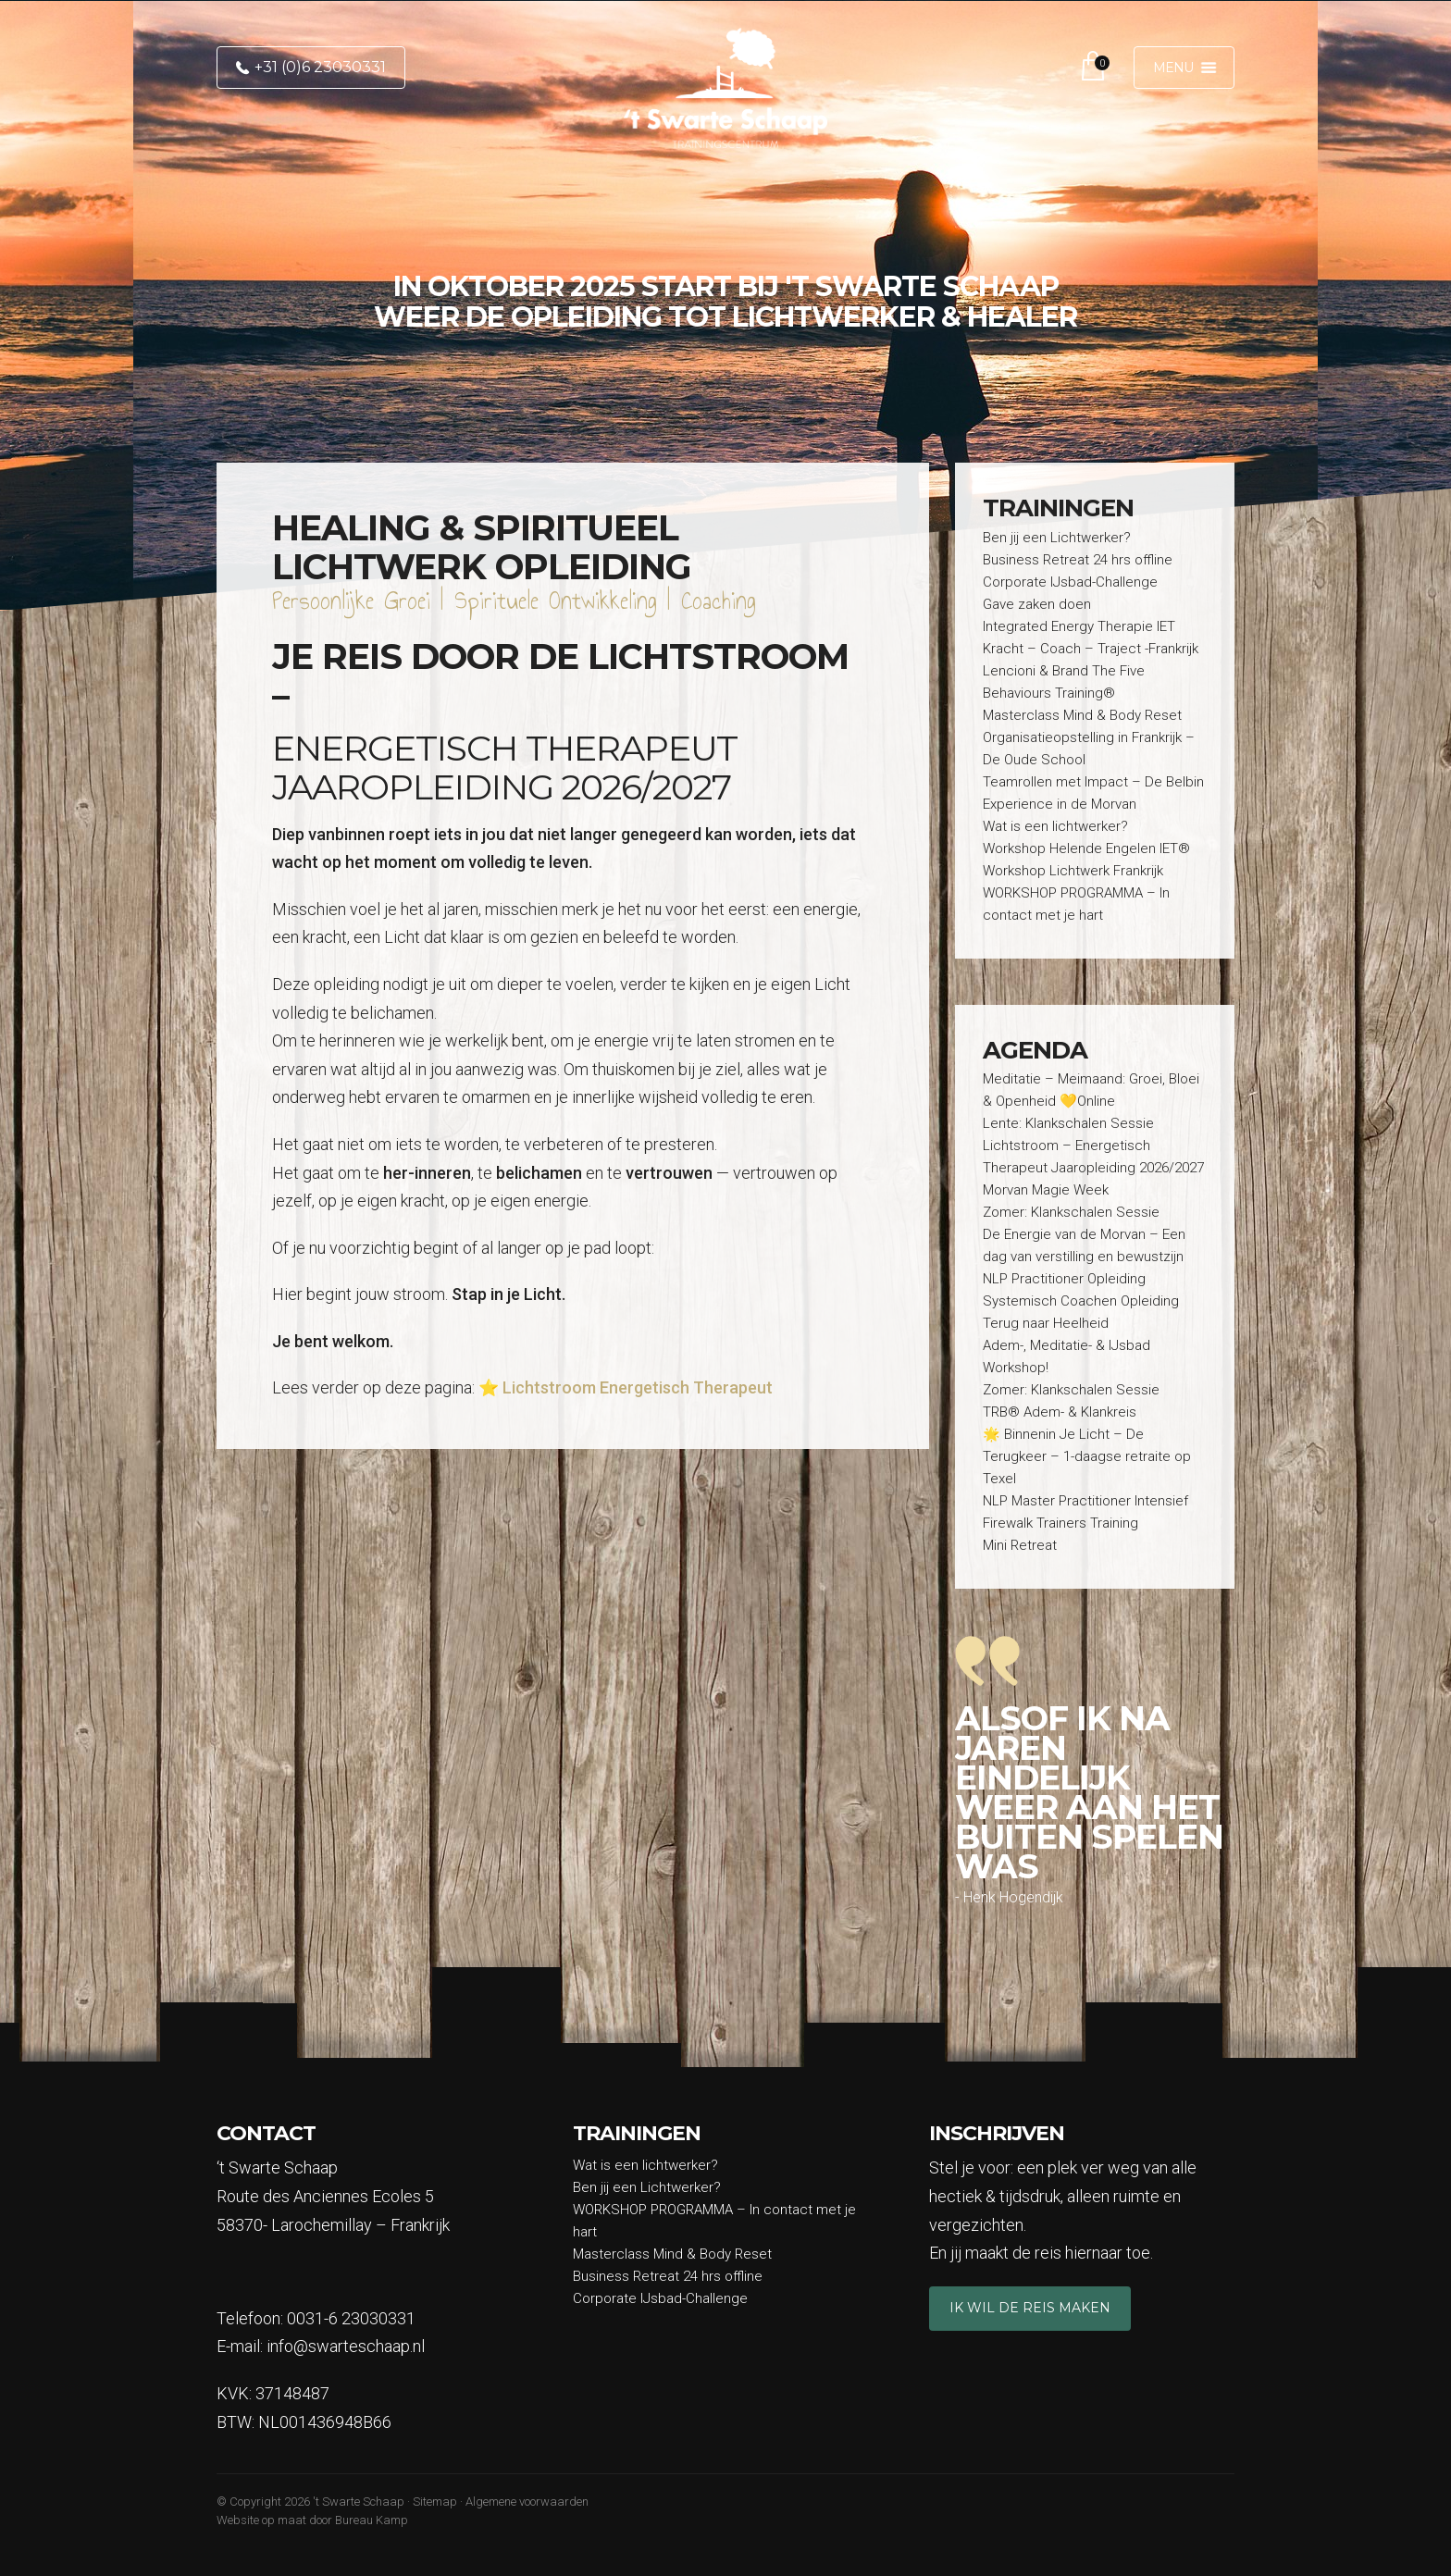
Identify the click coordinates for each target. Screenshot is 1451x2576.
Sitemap (435, 2501)
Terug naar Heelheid (1046, 1323)
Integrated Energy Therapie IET (1079, 626)
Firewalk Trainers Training (1060, 1523)
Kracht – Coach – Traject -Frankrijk (1090, 648)
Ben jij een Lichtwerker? (1057, 537)
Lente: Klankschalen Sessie (1068, 1123)
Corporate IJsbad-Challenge (1070, 582)
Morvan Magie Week (1046, 1190)
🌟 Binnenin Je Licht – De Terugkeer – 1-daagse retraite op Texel (1087, 1456)
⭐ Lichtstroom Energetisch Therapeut (625, 1387)
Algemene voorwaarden (527, 2501)
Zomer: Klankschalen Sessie (1071, 1212)
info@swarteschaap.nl (346, 2346)
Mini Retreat (1020, 1545)
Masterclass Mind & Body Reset (1084, 715)
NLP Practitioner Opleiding (1064, 1278)
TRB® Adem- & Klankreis (1059, 1412)
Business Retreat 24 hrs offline (1077, 559)
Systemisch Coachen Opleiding (1081, 1301)
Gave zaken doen (1037, 604)
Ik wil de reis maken (1029, 2307)
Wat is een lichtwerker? (1055, 826)
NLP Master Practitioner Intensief (1085, 1500)
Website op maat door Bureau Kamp (312, 2520)
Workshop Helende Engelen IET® (1086, 848)
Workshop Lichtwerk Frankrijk (1073, 870)
